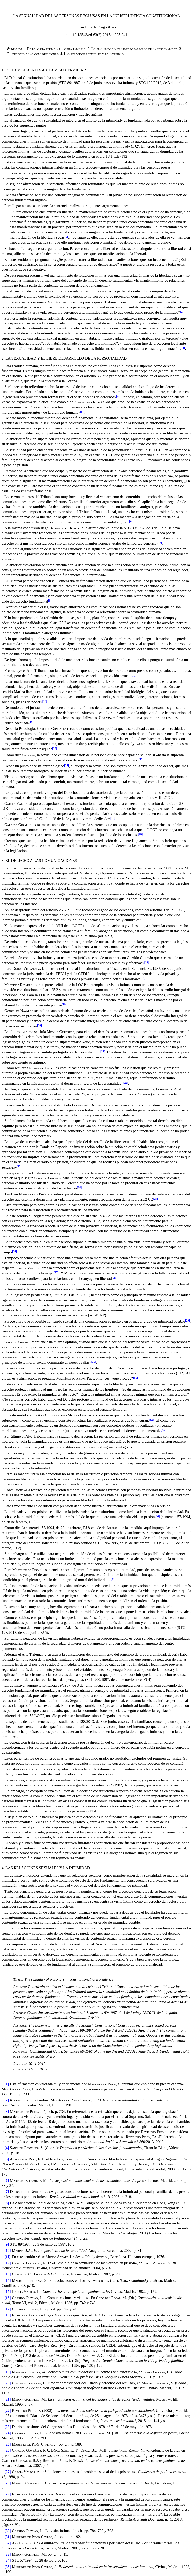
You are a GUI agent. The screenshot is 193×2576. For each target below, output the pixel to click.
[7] (160, 542)
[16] (140, 834)
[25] (155, 1198)
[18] (142, 978)
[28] (114, 1277)
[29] (187, 1320)
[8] (50, 600)
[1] (66, 236)
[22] (125, 1082)
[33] (163, 1430)
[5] (82, 411)
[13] (141, 759)
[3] (183, 347)
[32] (151, 1419)
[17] (146, 962)
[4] (118, 396)
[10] (44, 701)
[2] (182, 311)
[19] (64, 1004)
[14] (66, 765)
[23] (19, 1166)
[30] (93, 1361)
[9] (133, 675)
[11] (31, 722)
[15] (112, 818)
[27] (56, 1272)
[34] (157, 1516)
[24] (79, 1187)
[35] (113, 1579)
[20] (39, 1025)
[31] (135, 1377)
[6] (131, 521)
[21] (102, 1051)
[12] (54, 748)
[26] (14, 1251)
